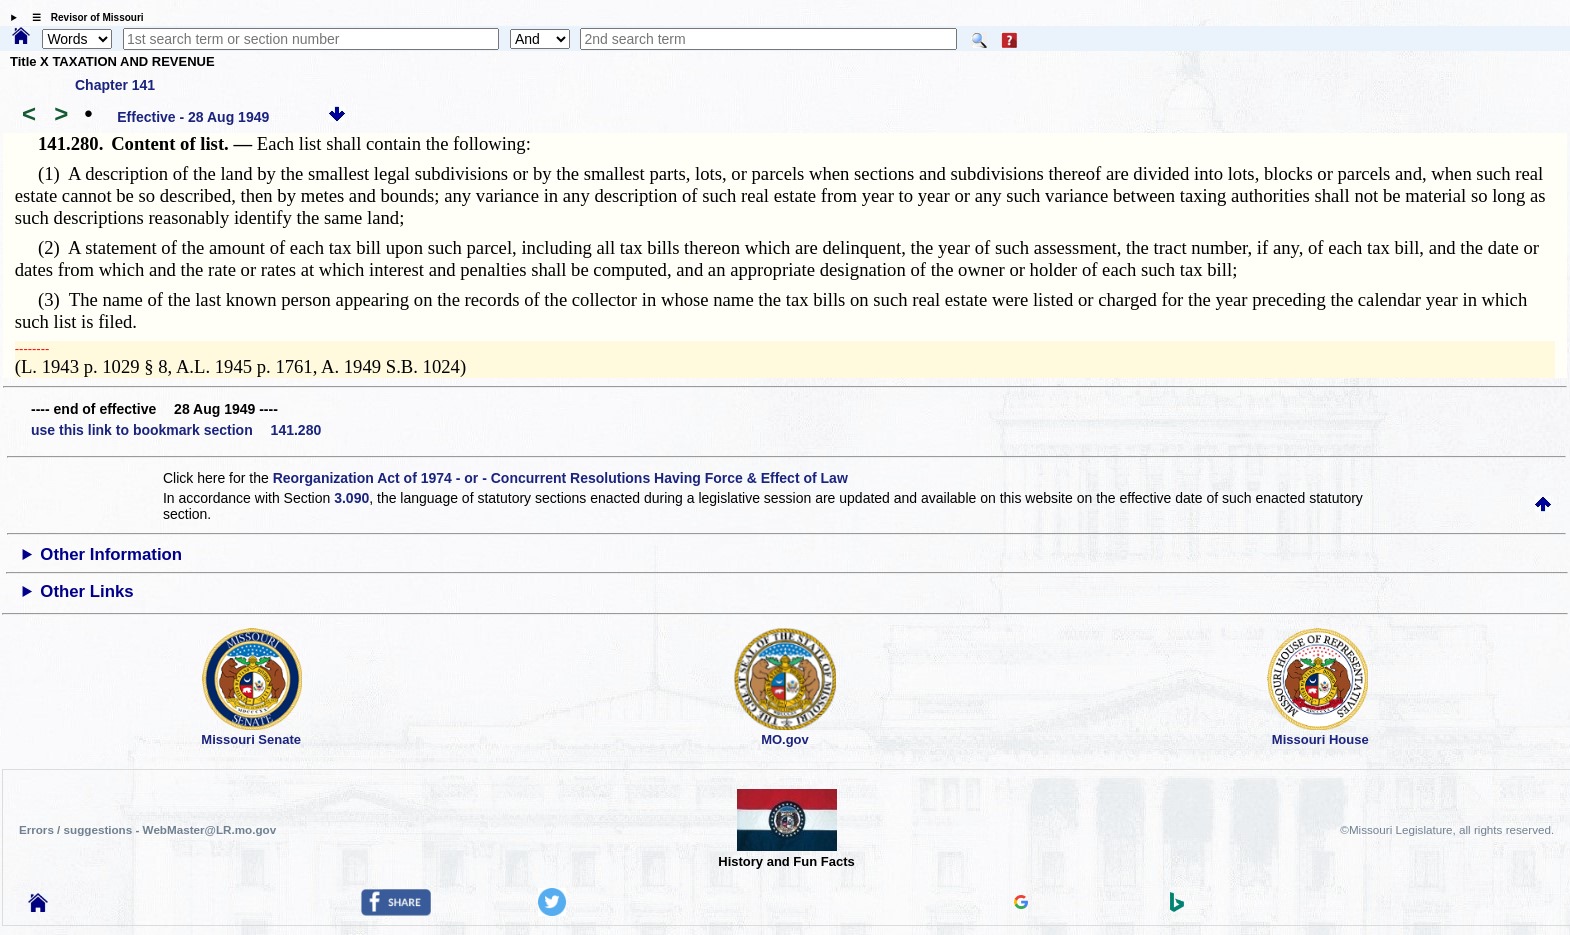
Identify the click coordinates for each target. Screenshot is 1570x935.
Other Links (86, 591)
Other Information (111, 554)
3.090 (351, 498)
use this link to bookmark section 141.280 (176, 430)
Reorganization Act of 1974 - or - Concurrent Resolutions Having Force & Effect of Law (560, 478)
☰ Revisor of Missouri (83, 17)
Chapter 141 (115, 85)
